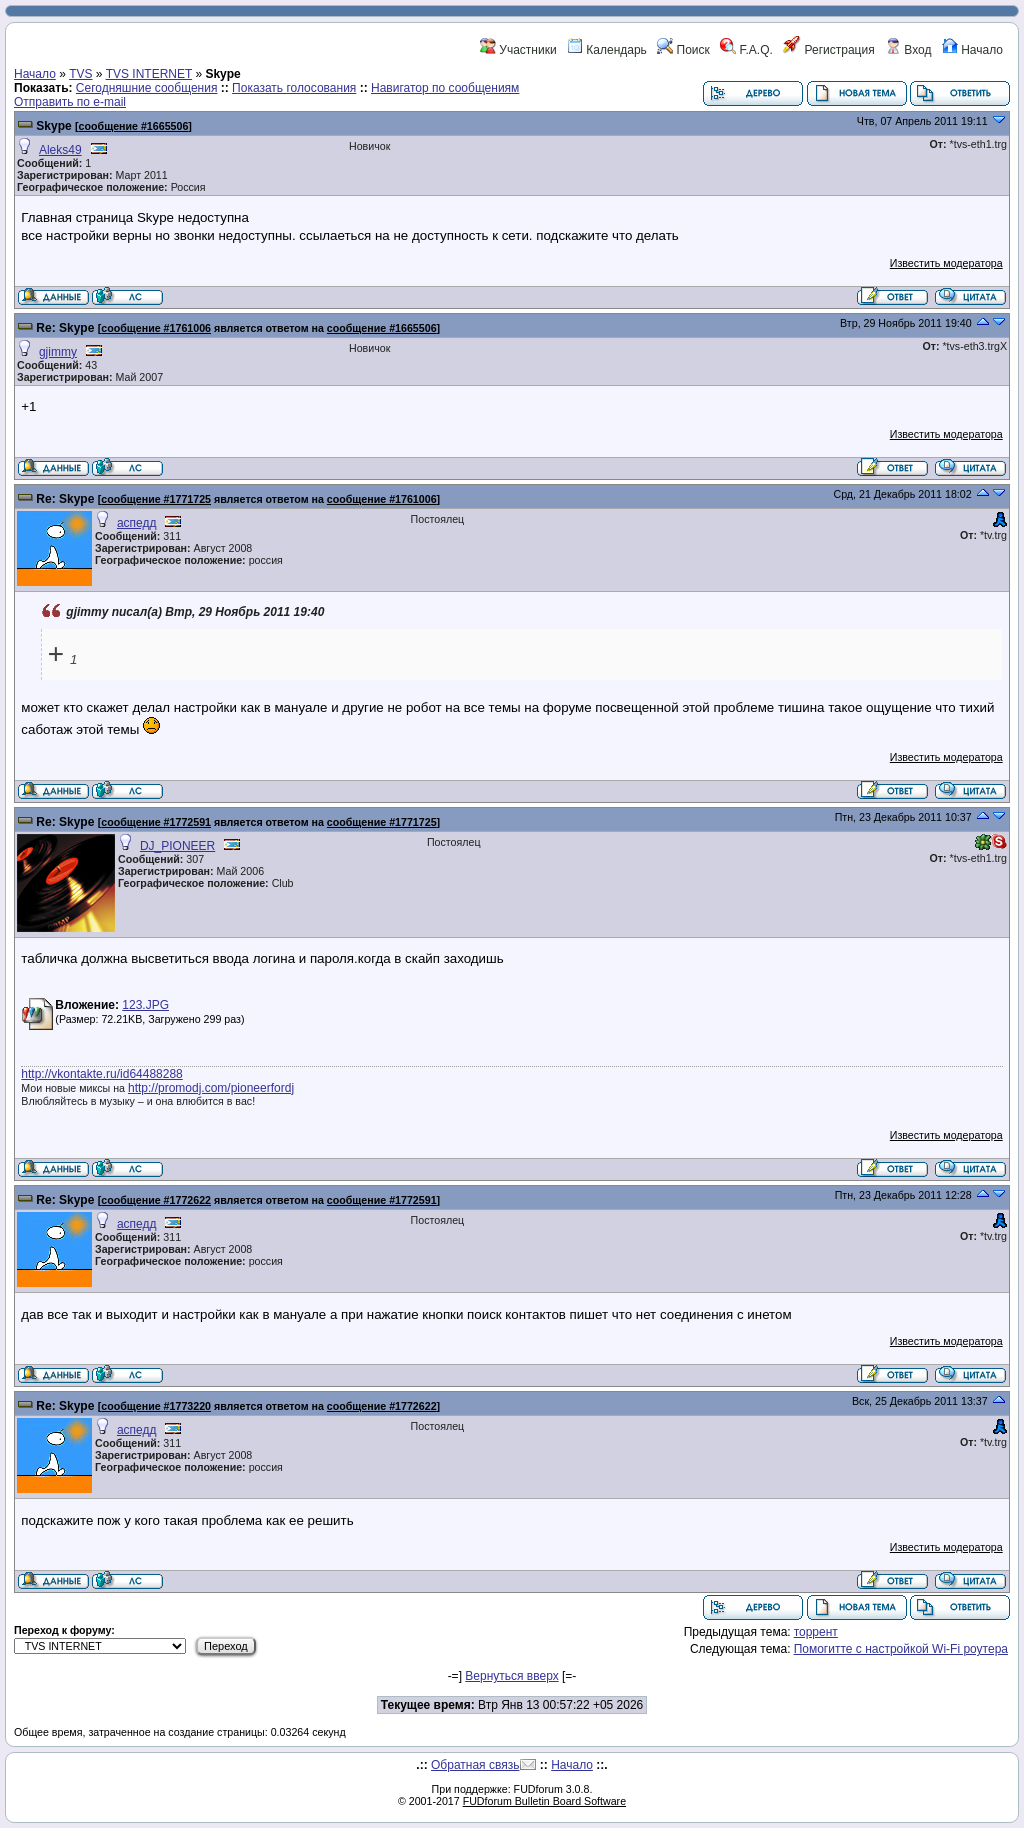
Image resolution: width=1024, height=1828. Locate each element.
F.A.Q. (746, 50)
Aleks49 (60, 150)
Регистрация (828, 50)
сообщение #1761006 (156, 328)
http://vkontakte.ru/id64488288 (101, 1074)
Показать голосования (294, 88)
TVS (80, 74)
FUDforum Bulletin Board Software (544, 1801)
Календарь (607, 50)
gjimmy (58, 352)
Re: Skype (65, 328)
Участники (518, 50)
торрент (816, 1632)
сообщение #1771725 (156, 499)
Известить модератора (946, 263)
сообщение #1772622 (156, 1200)
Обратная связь (475, 1765)
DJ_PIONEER (177, 846)
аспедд (137, 523)
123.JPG (145, 1005)
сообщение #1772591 (156, 822)
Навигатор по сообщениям (445, 88)
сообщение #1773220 (156, 1406)
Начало (972, 50)
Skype (53, 126)
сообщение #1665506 (134, 126)
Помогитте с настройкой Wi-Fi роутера (901, 1649)
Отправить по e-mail (70, 102)
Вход (908, 50)
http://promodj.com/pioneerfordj (211, 1088)
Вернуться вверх (511, 1676)
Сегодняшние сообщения (147, 88)
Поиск (683, 50)
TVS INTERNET (149, 74)
